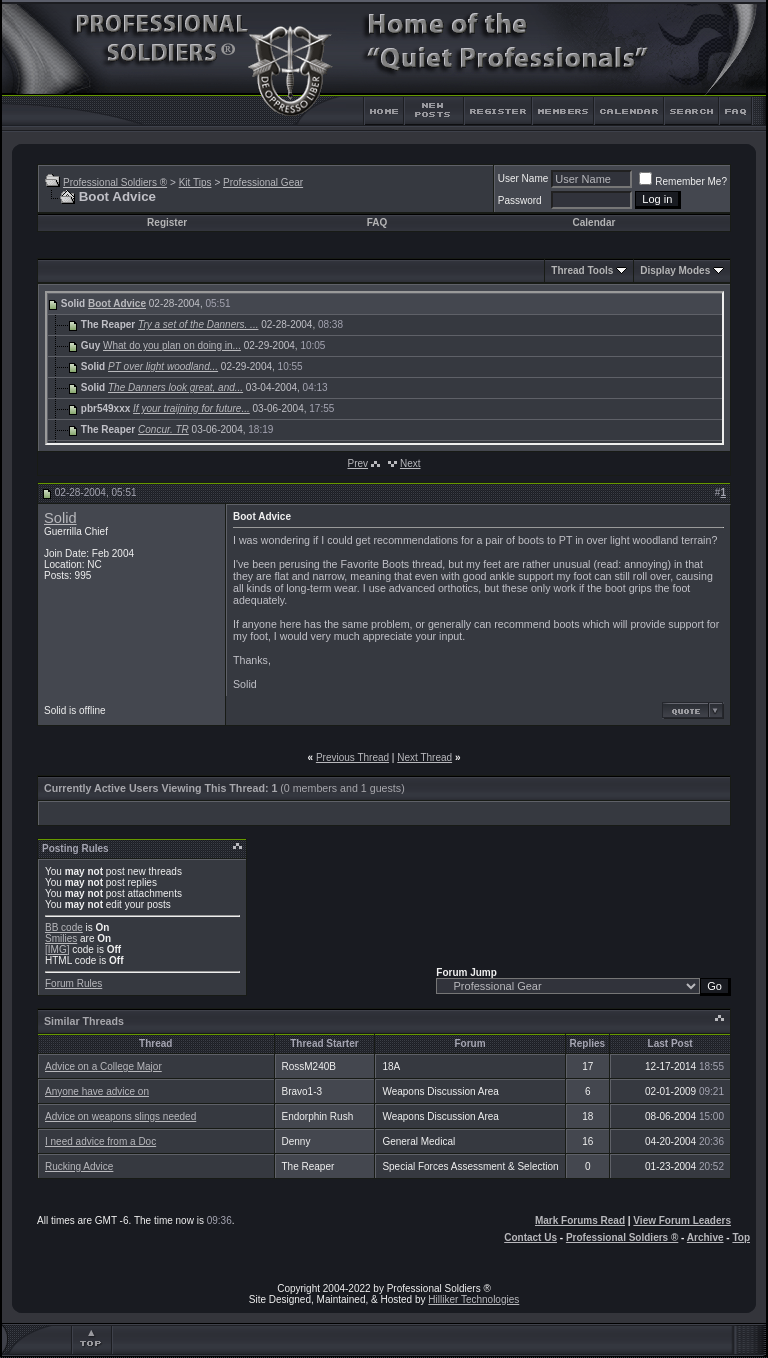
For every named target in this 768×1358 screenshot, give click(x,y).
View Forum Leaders (682, 1220)
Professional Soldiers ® (115, 182)
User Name (523, 178)
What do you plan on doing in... (172, 345)
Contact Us (530, 1237)
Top (741, 1237)
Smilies (61, 938)
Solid (60, 518)
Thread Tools (582, 270)
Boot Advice (117, 303)
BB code (64, 927)
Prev (357, 463)
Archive (705, 1237)
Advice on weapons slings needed (120, 1116)
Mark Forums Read (580, 1220)
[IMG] (57, 949)
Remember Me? (683, 181)
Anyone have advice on (97, 1091)
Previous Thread (352, 757)
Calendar (594, 222)
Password (520, 200)
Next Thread (424, 757)
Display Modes (675, 270)
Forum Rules (73, 983)
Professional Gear (263, 182)
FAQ (377, 222)
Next (410, 463)
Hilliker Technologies (473, 1299)
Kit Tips (195, 182)
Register (167, 222)
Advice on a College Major (103, 1066)
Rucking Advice (79, 1166)
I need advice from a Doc (100, 1141)
